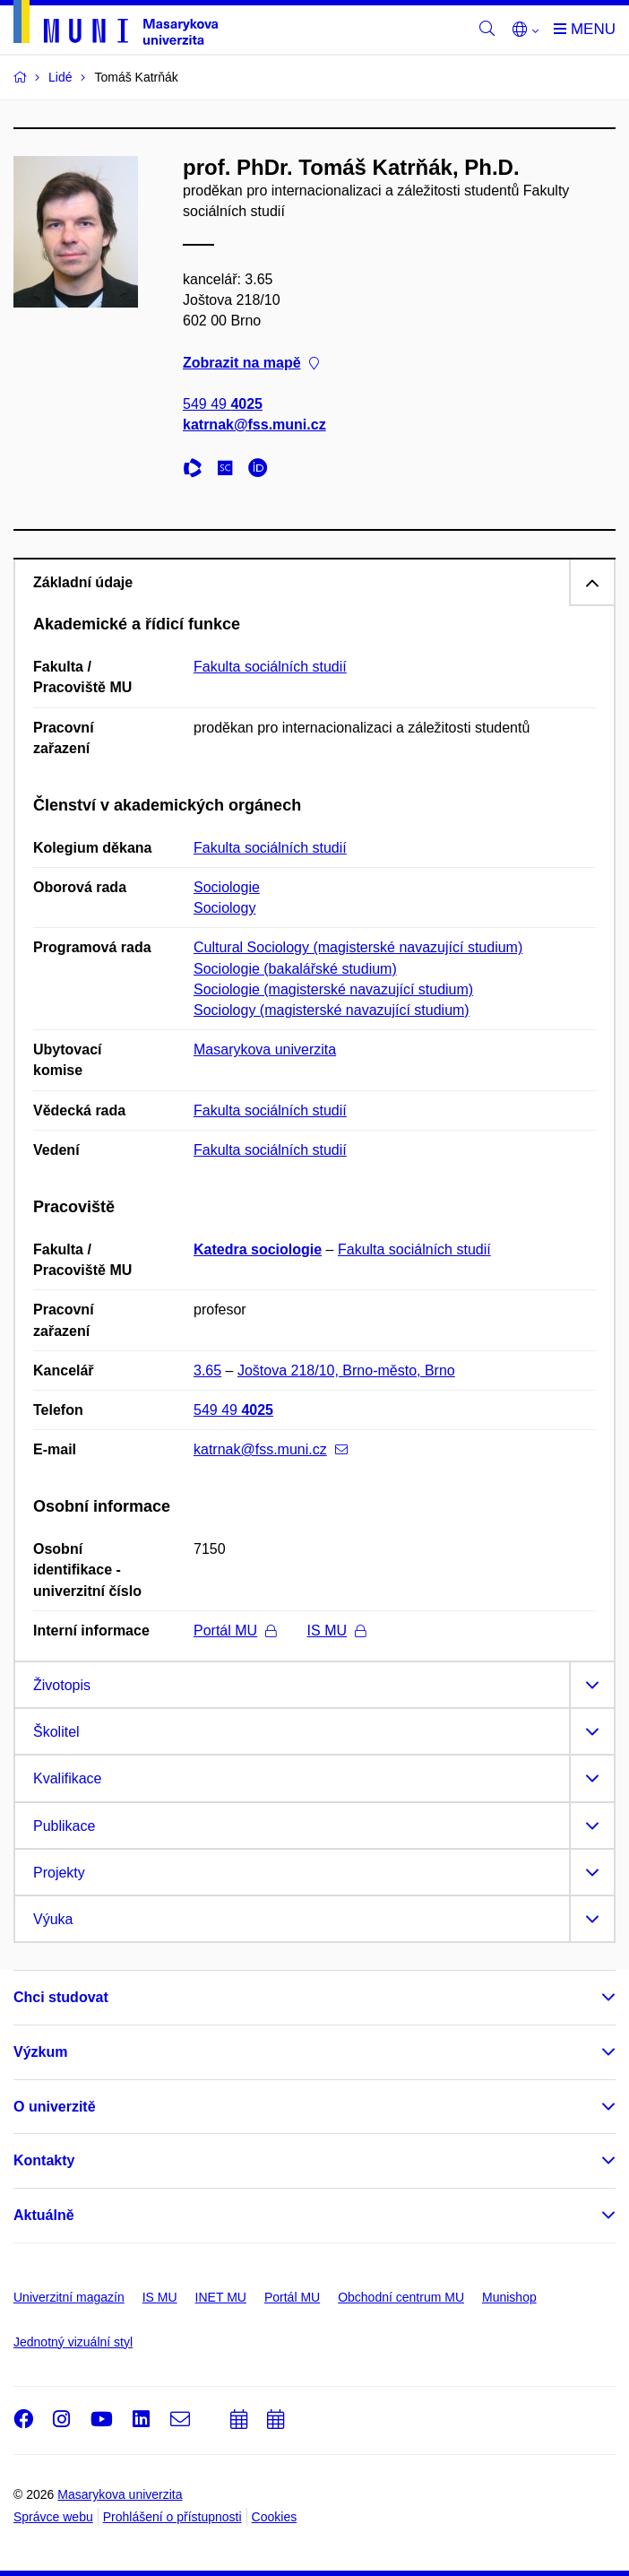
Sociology (224, 907)
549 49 (223, 404)
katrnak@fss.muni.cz (254, 424)
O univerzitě (54, 2106)
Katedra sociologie (258, 1249)
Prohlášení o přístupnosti (172, 2517)
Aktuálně (43, 2215)
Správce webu (53, 2517)
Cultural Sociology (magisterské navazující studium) (358, 947)
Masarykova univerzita (265, 1049)
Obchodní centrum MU (401, 2297)
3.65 (207, 1370)
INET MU (220, 2297)
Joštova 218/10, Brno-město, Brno (346, 1370)
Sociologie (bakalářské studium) (295, 968)
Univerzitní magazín (69, 2297)
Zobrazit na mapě (251, 362)
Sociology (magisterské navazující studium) (332, 1010)
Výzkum (40, 2052)
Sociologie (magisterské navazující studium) (333, 989)
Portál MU (235, 1630)
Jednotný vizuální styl (73, 2342)
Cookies (274, 2517)
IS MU (336, 1630)
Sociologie (227, 887)
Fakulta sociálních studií (270, 666)
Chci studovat (60, 1997)
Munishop (509, 2297)
